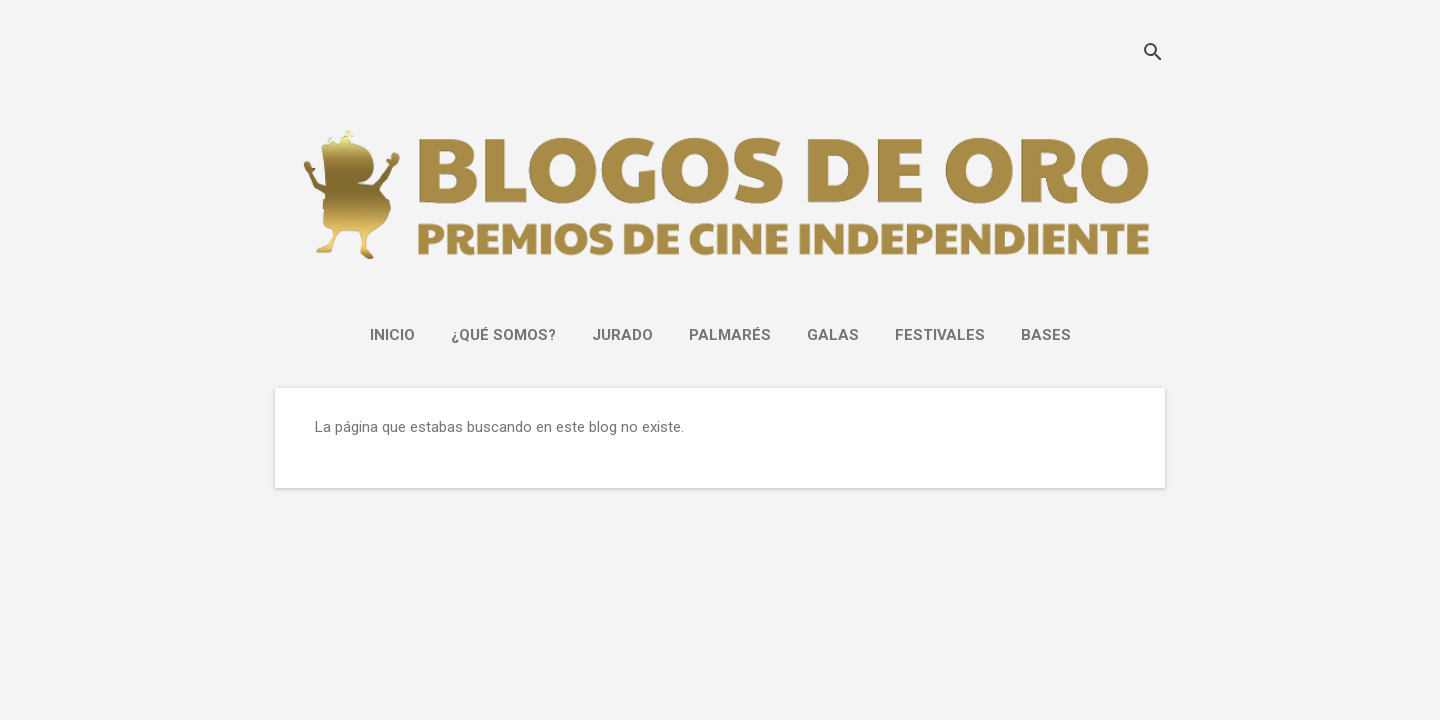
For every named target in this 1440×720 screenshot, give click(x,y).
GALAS (833, 335)
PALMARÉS (730, 335)
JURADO (622, 335)
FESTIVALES (940, 335)
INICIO (392, 335)
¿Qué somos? (503, 335)
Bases (1046, 335)
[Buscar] (1153, 54)
